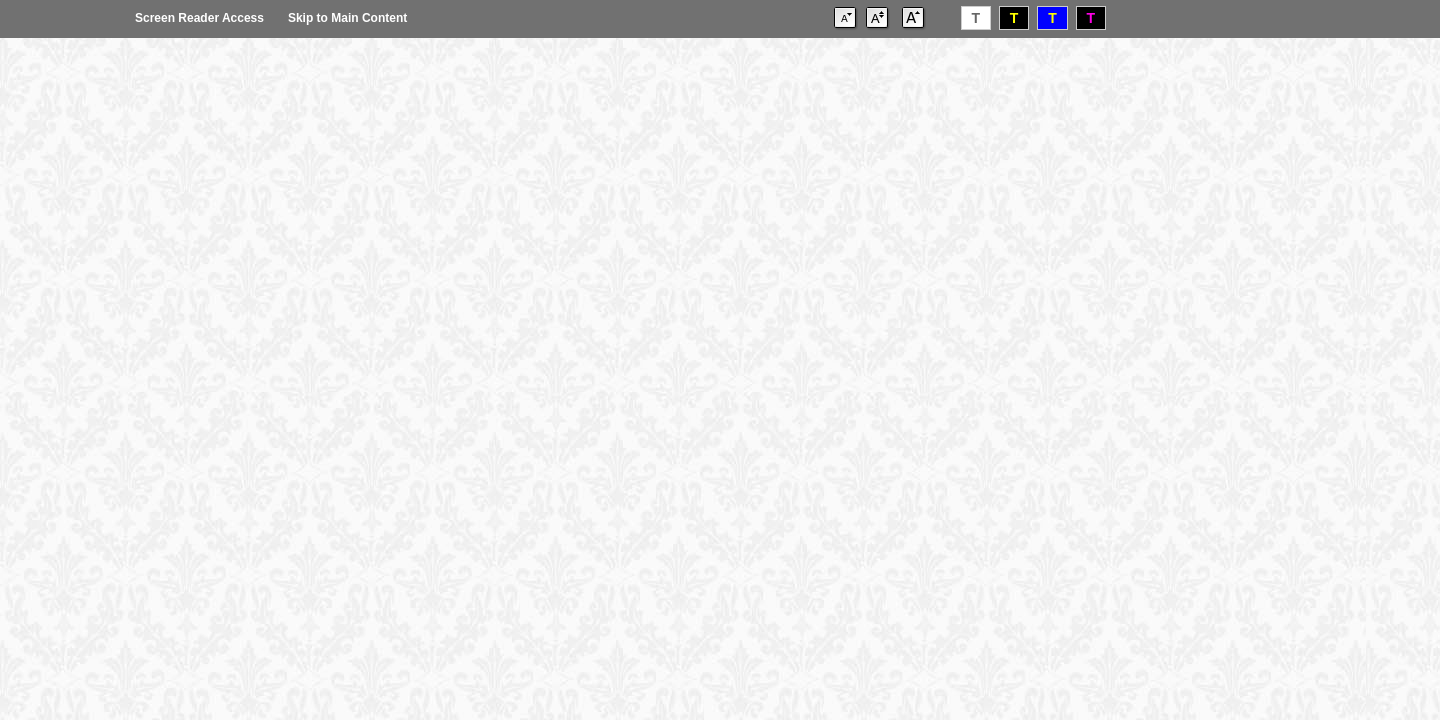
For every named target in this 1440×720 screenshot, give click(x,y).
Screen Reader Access (199, 18)
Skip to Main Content (347, 18)
